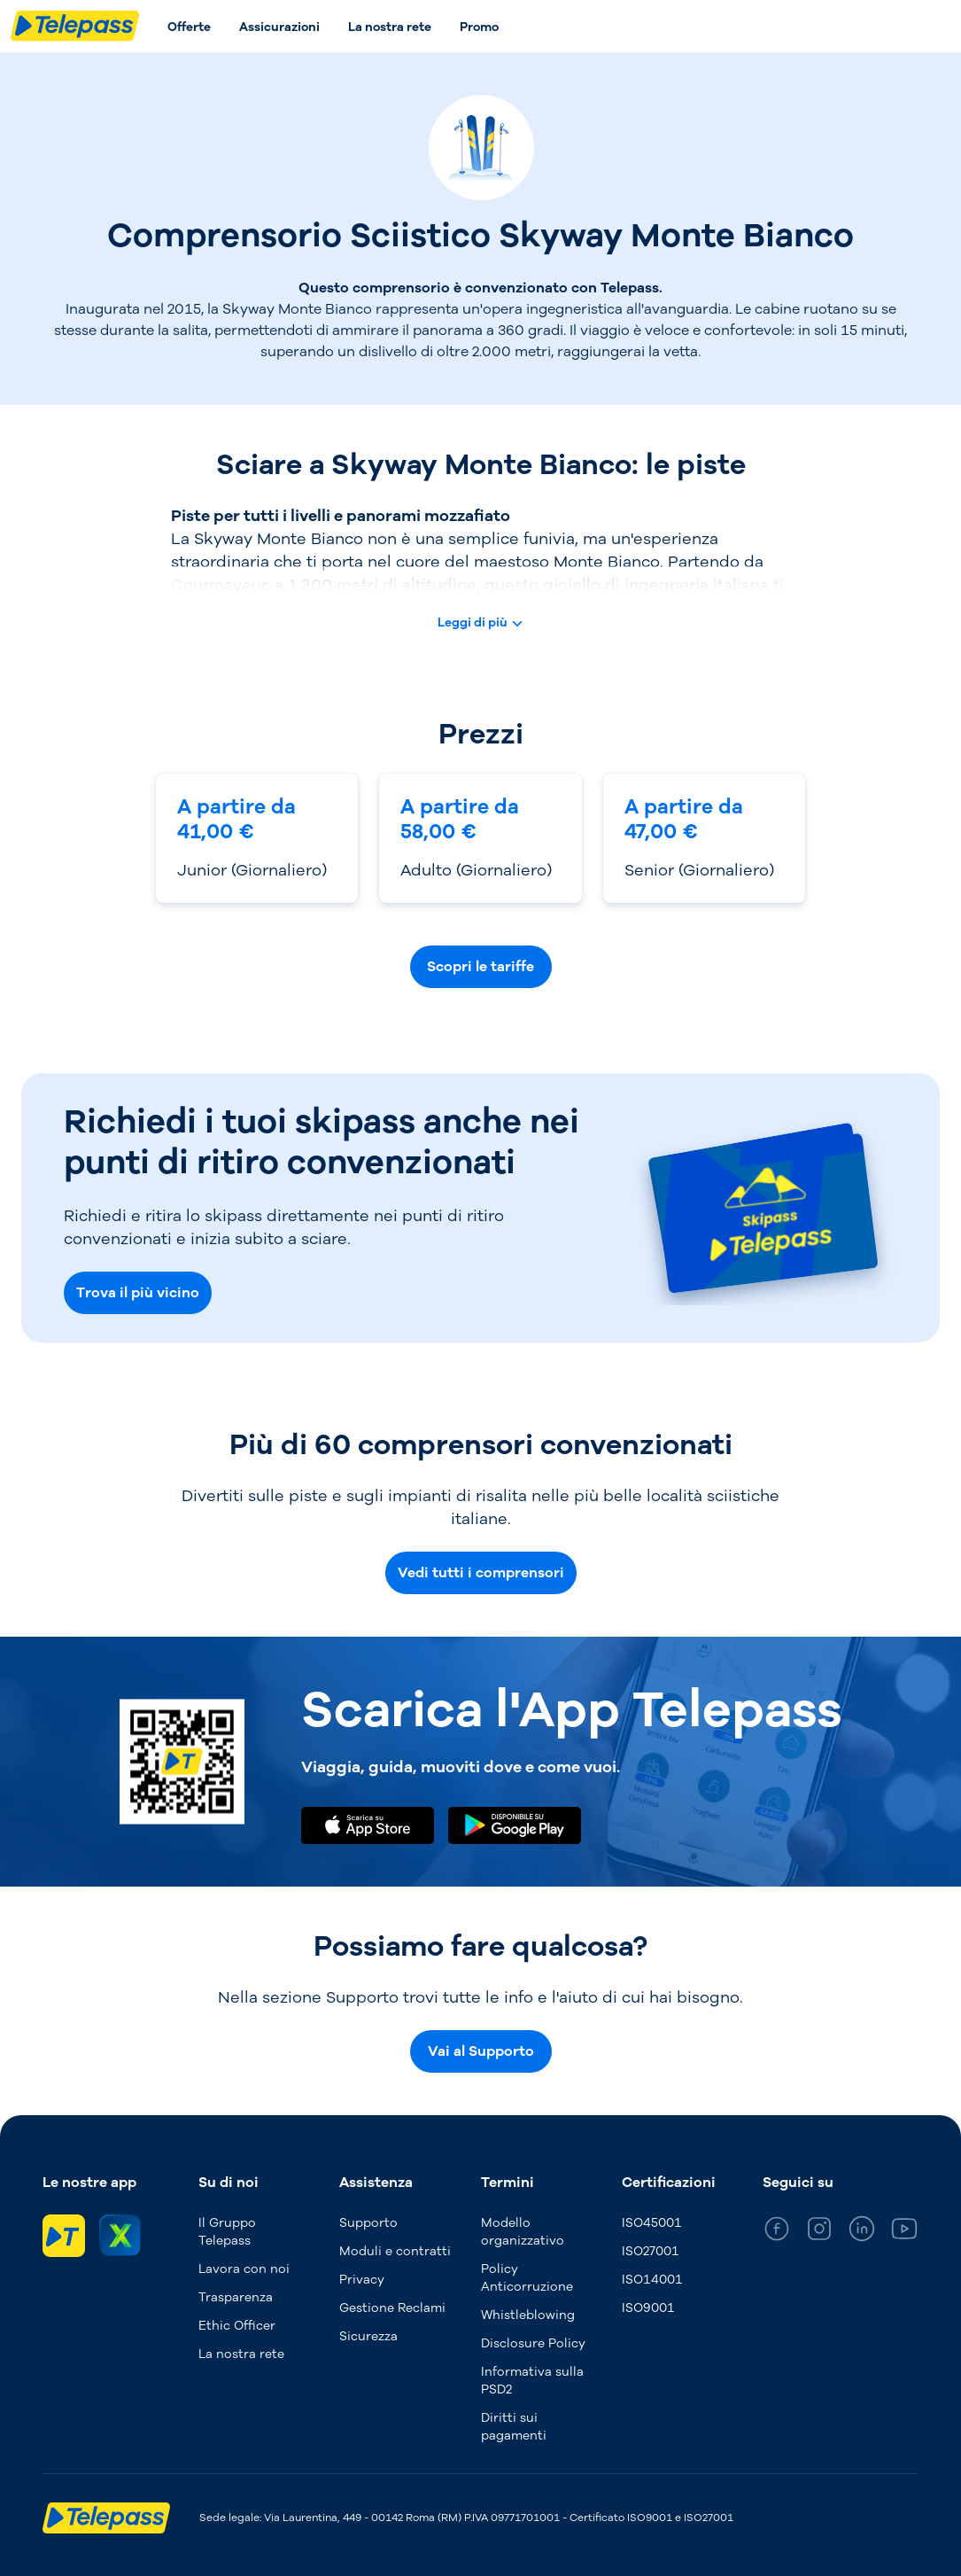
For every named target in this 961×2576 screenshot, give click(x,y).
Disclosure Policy (533, 2343)
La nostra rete (389, 27)
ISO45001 (652, 2222)
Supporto (368, 2222)
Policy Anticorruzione (527, 2278)
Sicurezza (368, 2336)
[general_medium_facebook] (777, 2231)
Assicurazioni (279, 27)
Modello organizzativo (522, 2231)
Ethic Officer (236, 2325)
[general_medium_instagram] (819, 2231)
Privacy (361, 2279)
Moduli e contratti (395, 2251)
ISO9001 (648, 2308)
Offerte (189, 27)
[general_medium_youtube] (904, 2231)
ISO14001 (652, 2279)
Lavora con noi (244, 2269)
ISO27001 (650, 2251)
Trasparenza (235, 2297)
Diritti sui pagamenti (513, 2426)
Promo (479, 27)
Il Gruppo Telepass (227, 2231)
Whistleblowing (528, 2315)
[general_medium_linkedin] (862, 2231)
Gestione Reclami (392, 2308)
